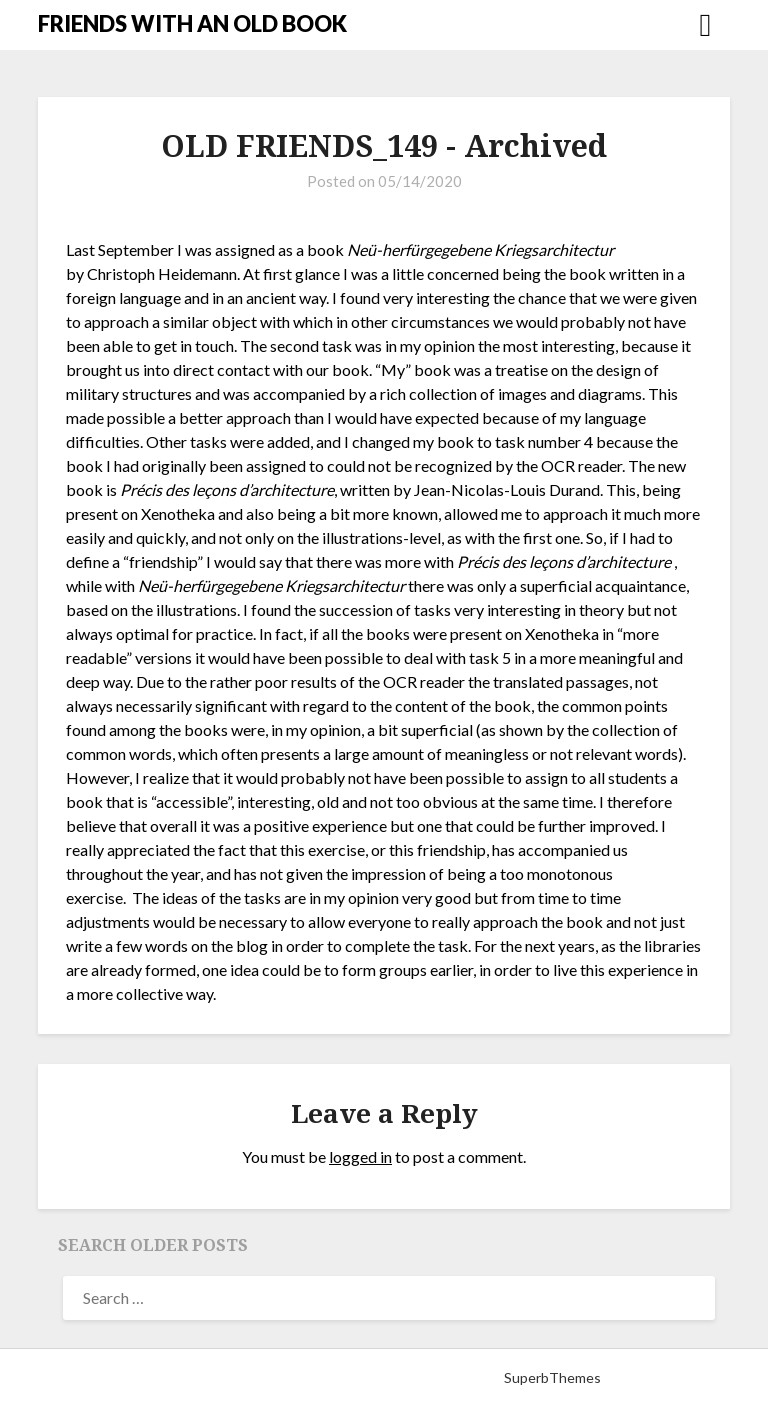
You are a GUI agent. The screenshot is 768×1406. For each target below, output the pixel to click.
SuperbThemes (552, 1377)
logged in (360, 1156)
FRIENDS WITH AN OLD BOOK (192, 23)
